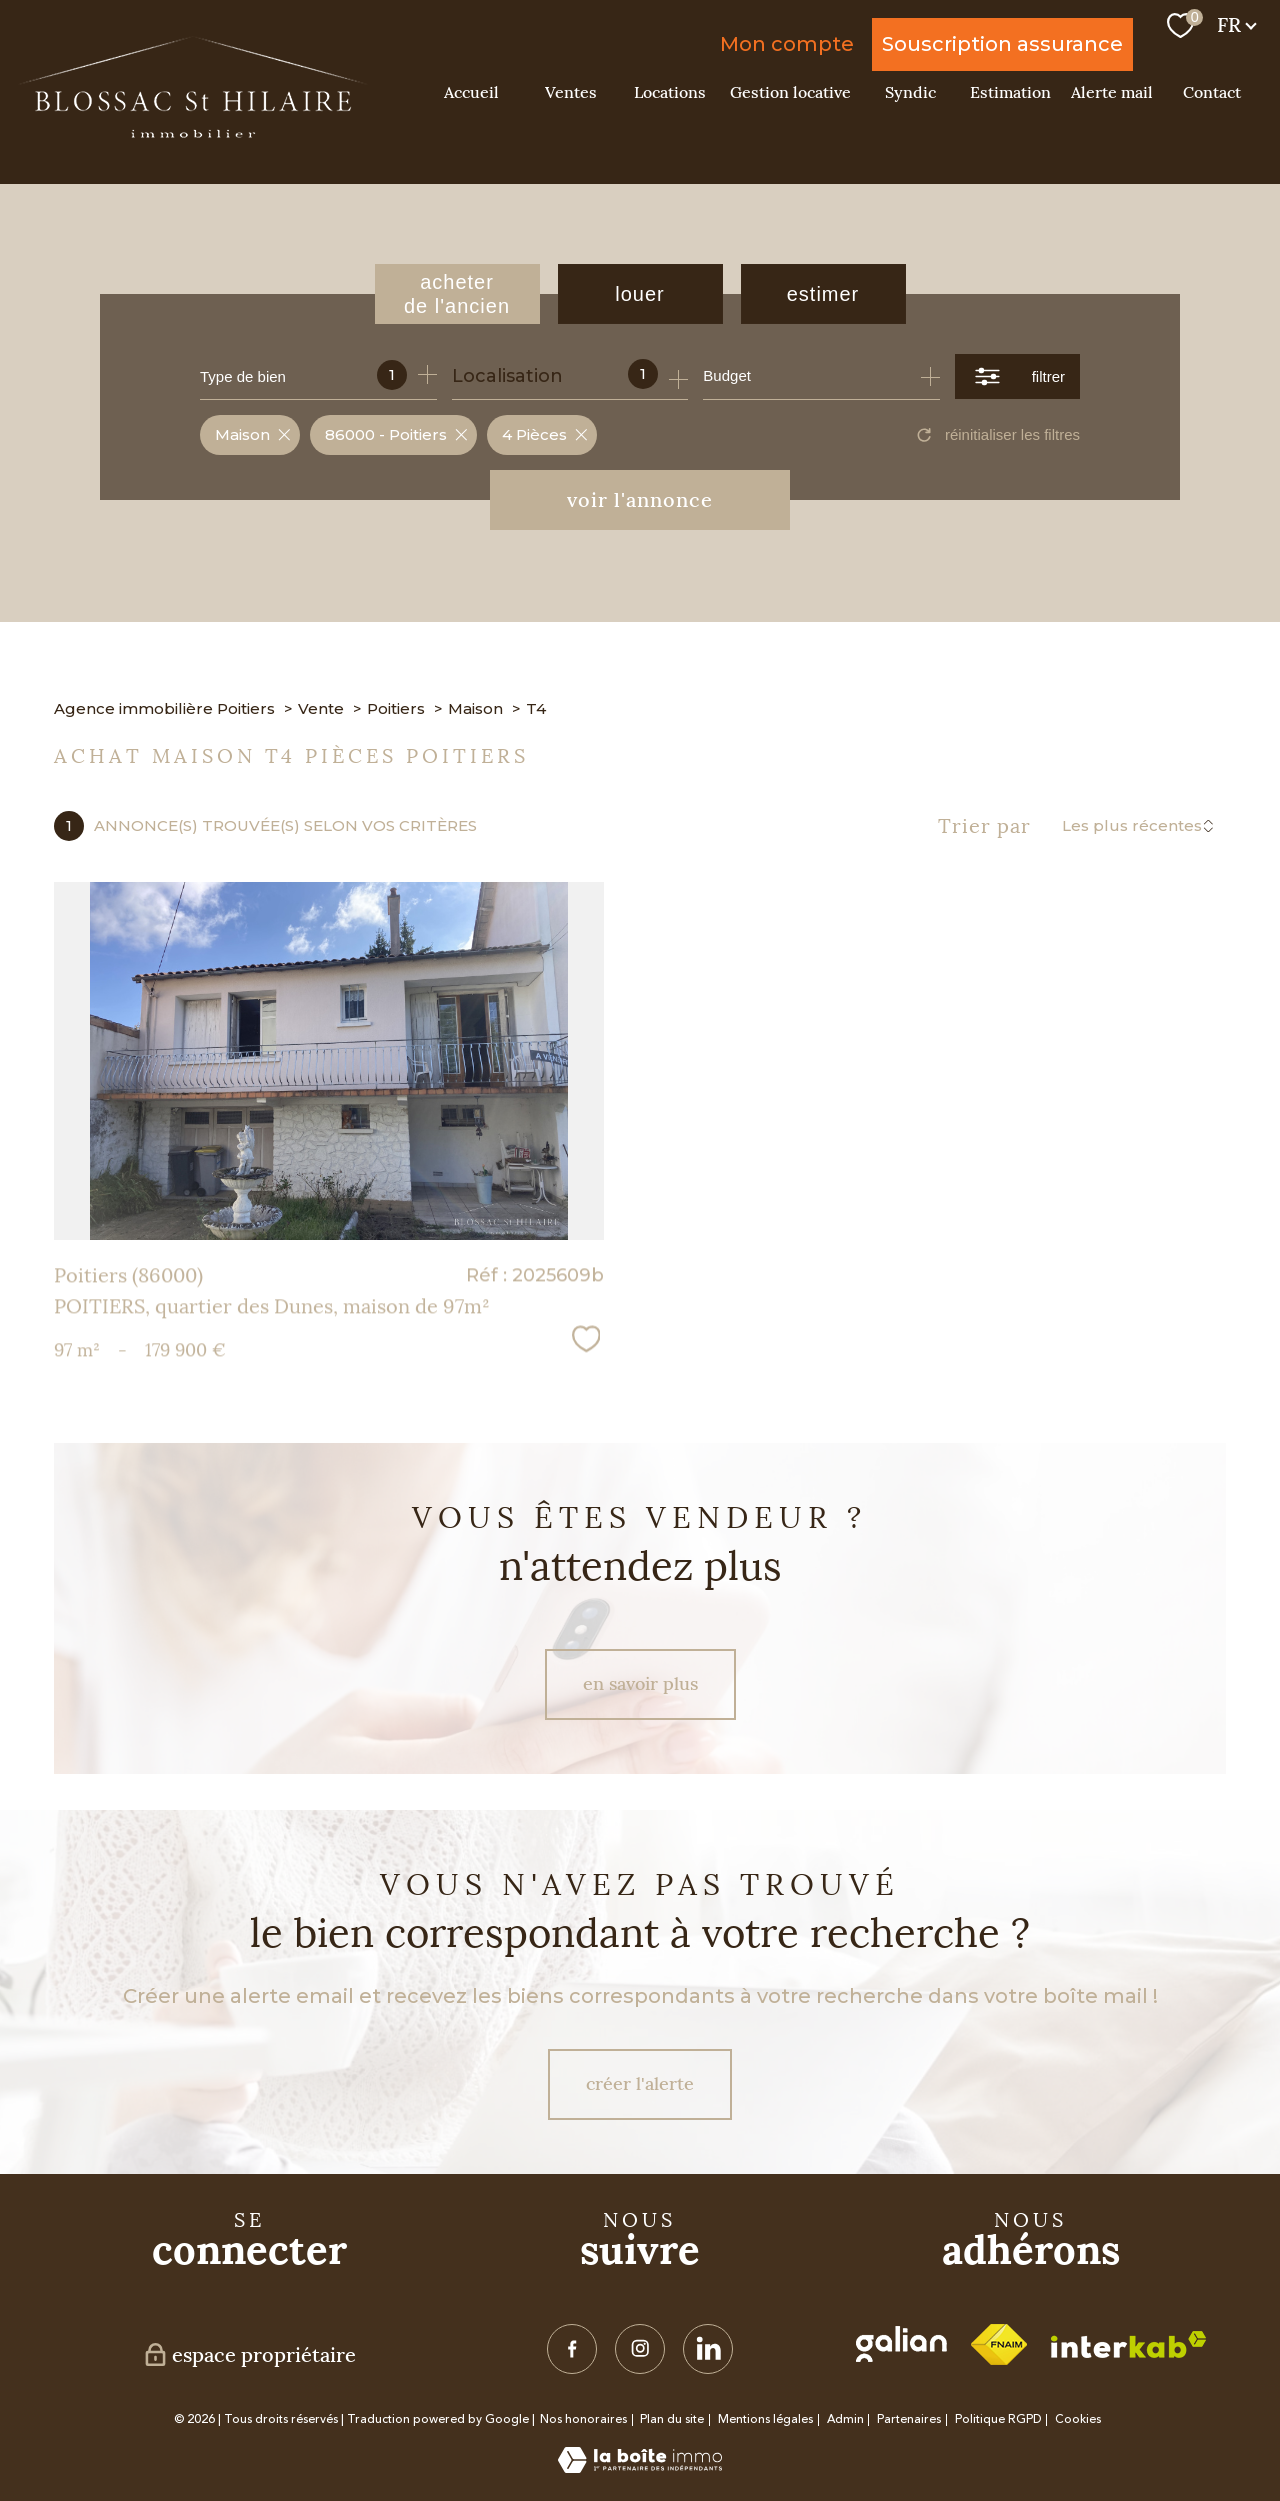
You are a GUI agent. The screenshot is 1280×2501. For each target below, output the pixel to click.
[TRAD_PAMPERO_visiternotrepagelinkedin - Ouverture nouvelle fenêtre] (708, 2349)
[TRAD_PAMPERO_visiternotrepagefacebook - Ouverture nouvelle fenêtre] (572, 2349)
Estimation (1010, 92)
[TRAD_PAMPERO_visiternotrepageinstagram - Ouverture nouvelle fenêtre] (640, 2349)
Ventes (571, 92)
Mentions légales (765, 2419)
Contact (1212, 92)
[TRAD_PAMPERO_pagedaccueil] (193, 132)
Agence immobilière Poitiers (164, 708)
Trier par (984, 826)
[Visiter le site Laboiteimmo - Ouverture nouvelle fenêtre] (640, 2467)
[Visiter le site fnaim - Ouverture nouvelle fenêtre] (999, 2344)
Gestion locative (790, 92)
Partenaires (909, 2419)
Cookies (1078, 2420)
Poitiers (396, 708)
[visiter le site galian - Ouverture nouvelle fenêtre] (901, 2344)
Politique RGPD (998, 2419)
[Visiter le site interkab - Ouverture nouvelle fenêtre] (1128, 2344)
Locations (670, 92)
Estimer (823, 294)
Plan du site (672, 2419)
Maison (475, 708)
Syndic (910, 92)
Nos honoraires (583, 2419)
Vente (321, 708)
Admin (845, 2419)
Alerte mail (1112, 92)
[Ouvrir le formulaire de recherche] (1017, 376)
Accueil (471, 92)
